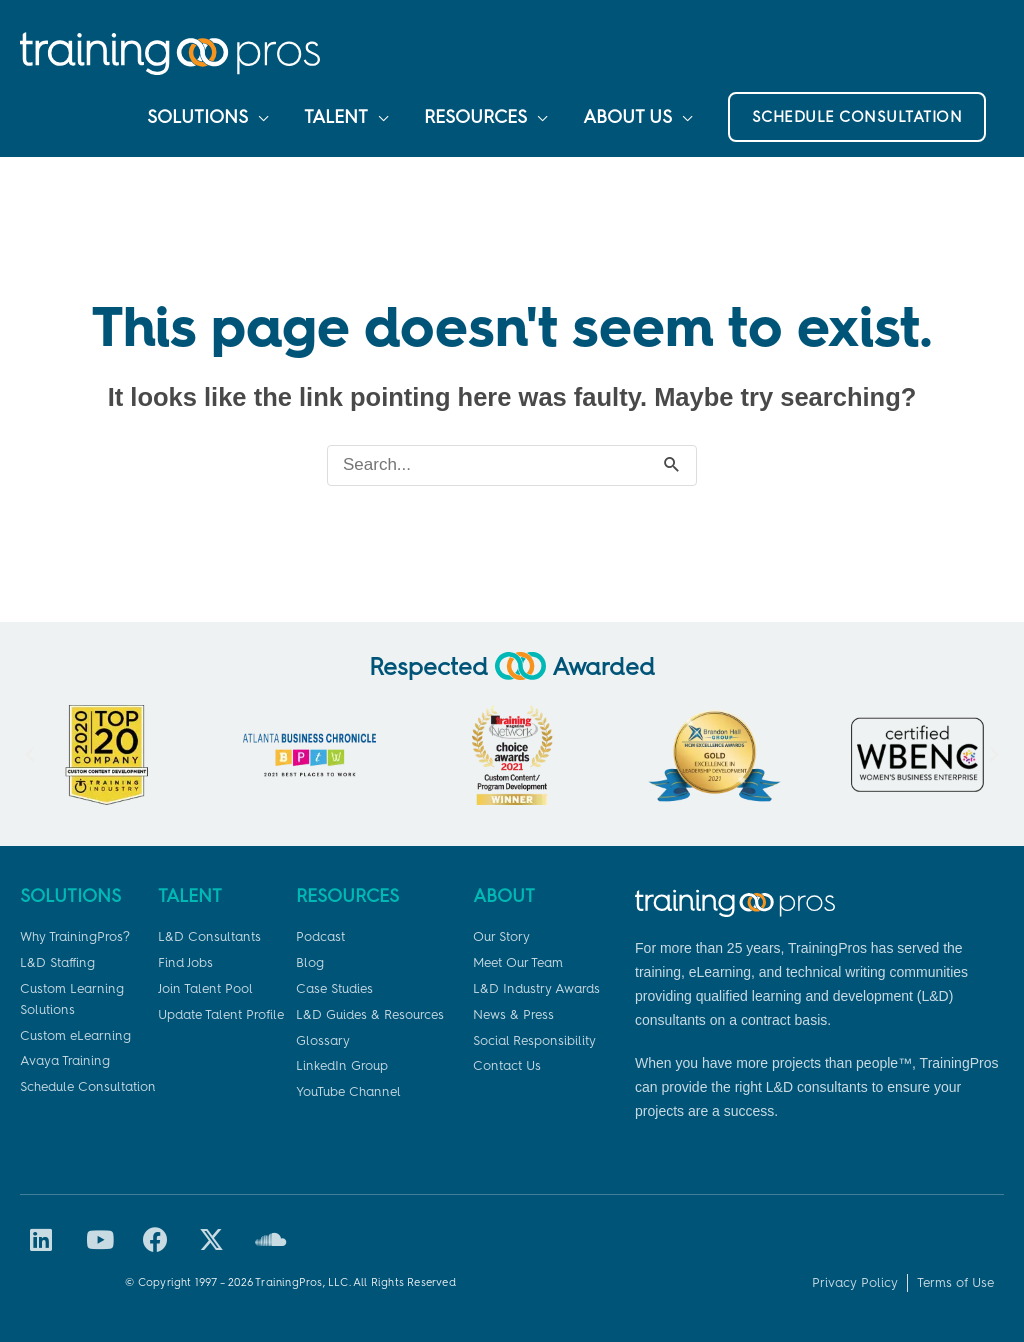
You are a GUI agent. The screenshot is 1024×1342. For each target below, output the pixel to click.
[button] (857, 117)
